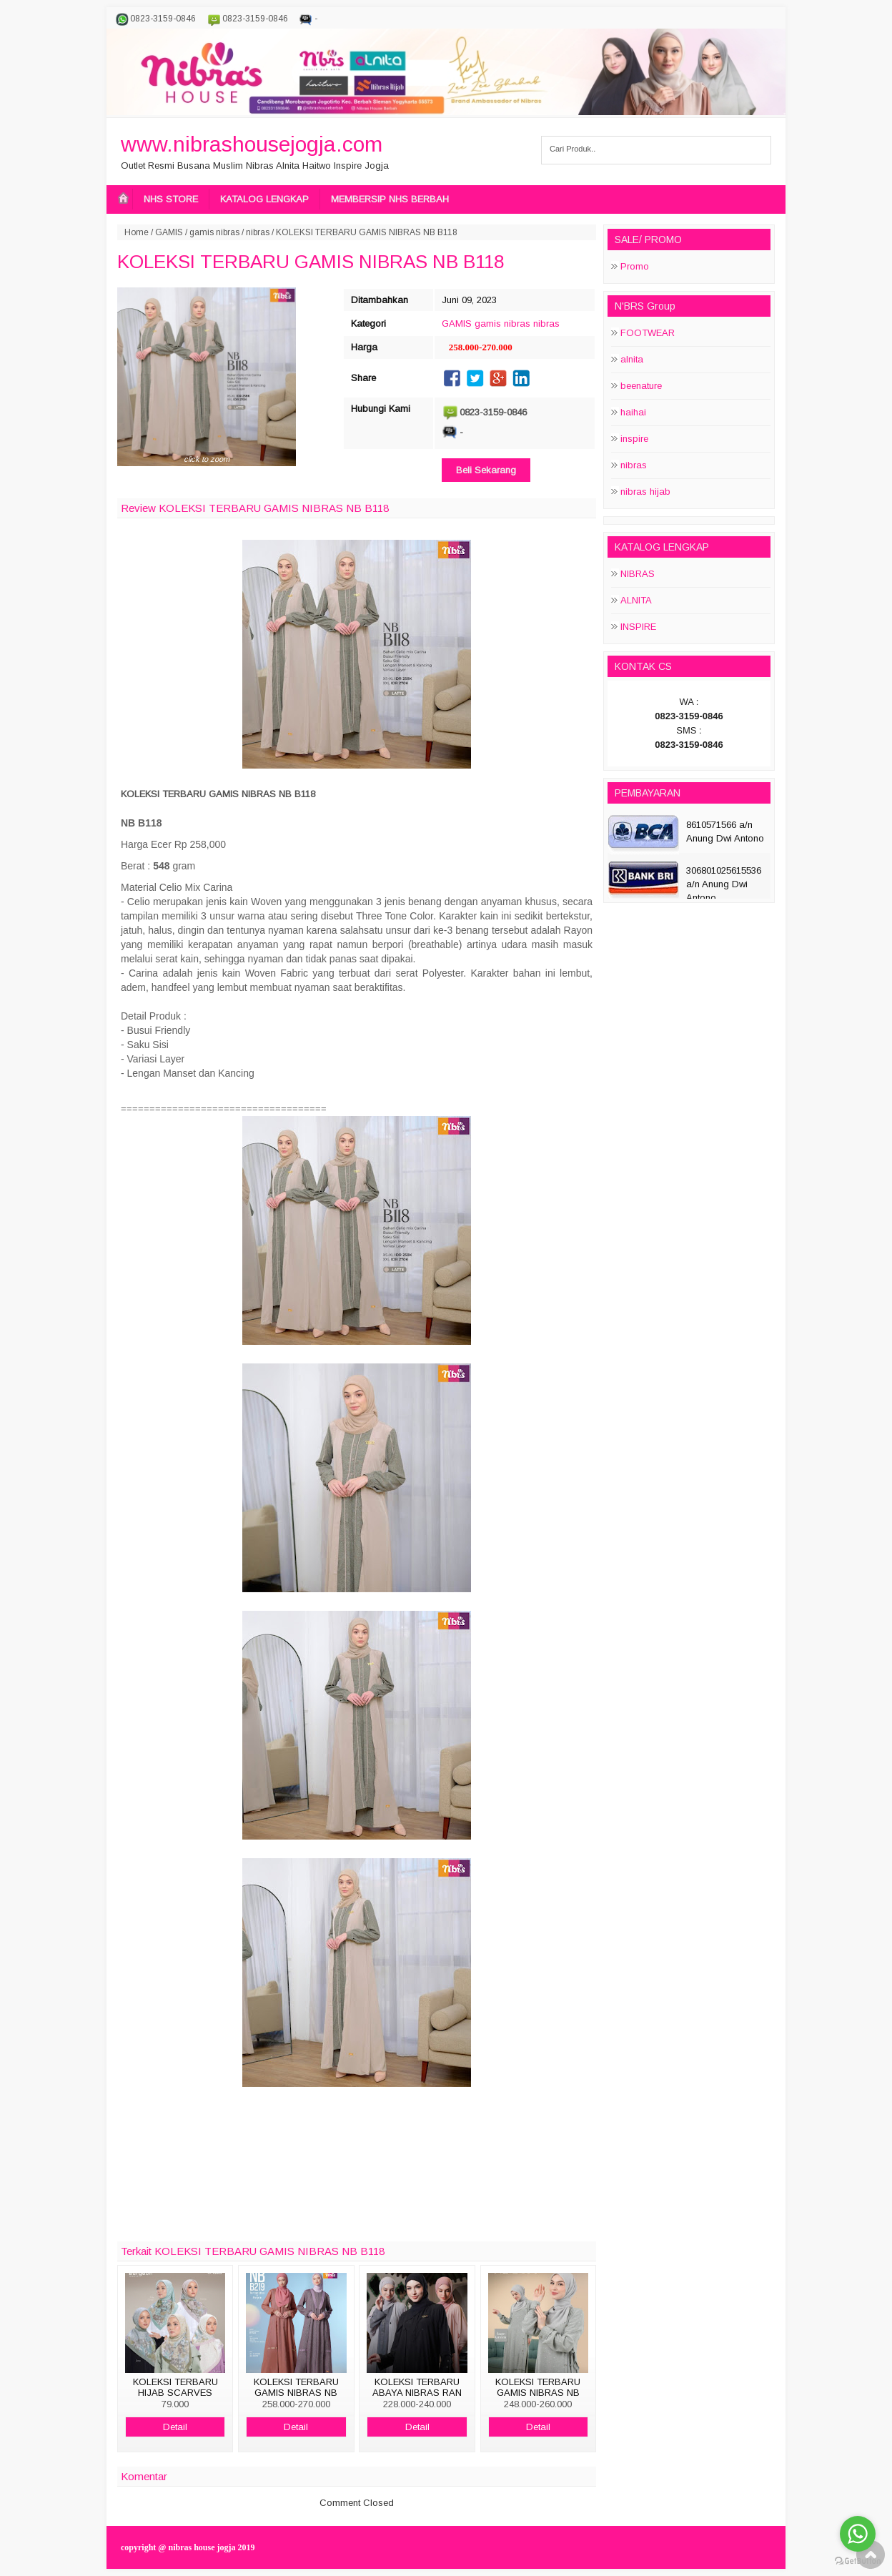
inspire (634, 438)
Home (136, 232)
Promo (634, 266)
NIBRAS (637, 573)
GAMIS (169, 232)
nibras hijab (645, 491)
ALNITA (636, 600)
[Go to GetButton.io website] (858, 2561)
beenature (641, 385)
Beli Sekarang (486, 470)
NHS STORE (171, 199)
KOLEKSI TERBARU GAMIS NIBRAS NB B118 (310, 261)
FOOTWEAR (647, 332)
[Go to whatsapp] (858, 2534)
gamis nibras (214, 232)
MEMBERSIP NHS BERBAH (390, 199)
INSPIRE (638, 626)
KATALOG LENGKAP (264, 199)
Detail (175, 2427)
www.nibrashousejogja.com (251, 144)
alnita (631, 359)
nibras (257, 232)
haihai (633, 412)
